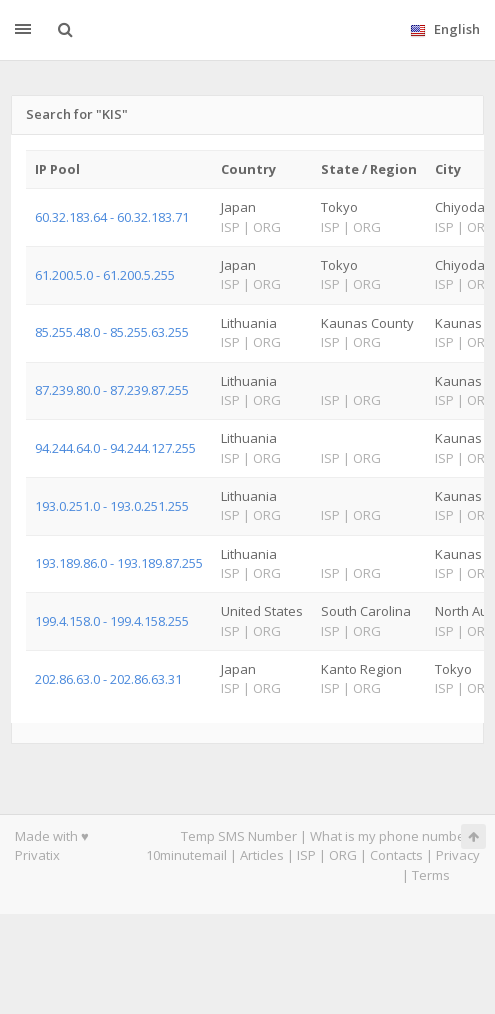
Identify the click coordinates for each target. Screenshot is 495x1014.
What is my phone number (390, 836)
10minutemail (186, 855)
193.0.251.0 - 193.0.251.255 (112, 506)
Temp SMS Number (239, 836)
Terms (431, 875)
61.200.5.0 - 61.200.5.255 (105, 275)
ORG (343, 855)
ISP (306, 855)
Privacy (458, 855)
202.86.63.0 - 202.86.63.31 (108, 679)
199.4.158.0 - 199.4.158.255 (112, 621)
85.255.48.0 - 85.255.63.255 (112, 332)
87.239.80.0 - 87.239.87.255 (112, 390)
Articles (262, 855)
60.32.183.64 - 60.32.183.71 (112, 217)
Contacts (396, 855)
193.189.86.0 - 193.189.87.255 (119, 563)
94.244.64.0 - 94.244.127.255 (115, 448)
